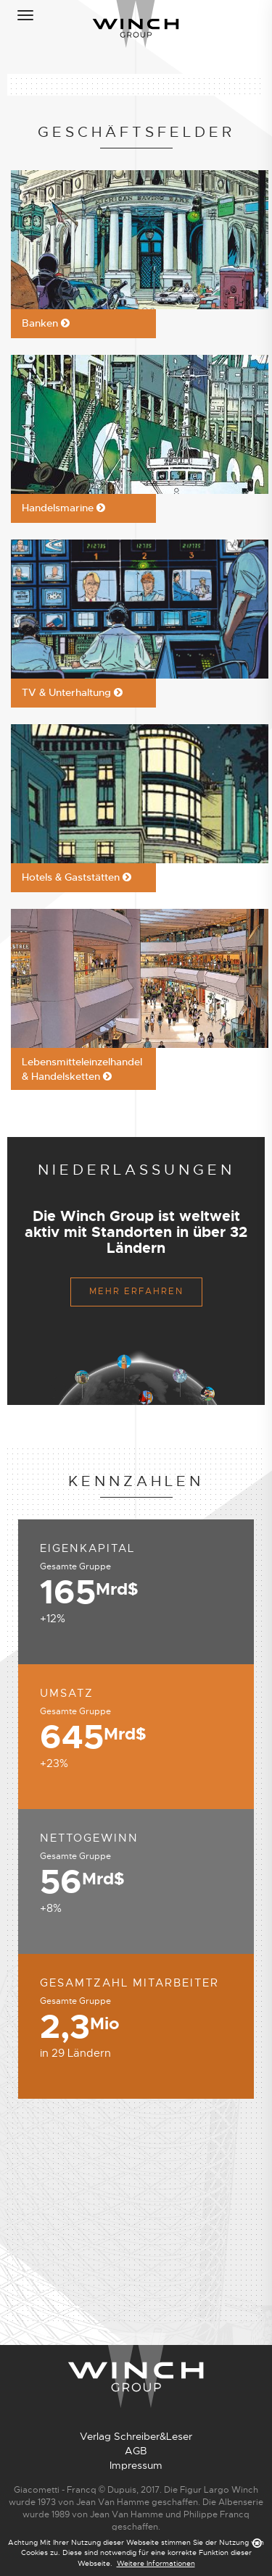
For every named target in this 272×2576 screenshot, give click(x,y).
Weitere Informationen (156, 2563)
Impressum (136, 2465)
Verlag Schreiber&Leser (136, 2436)
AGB (136, 2450)
